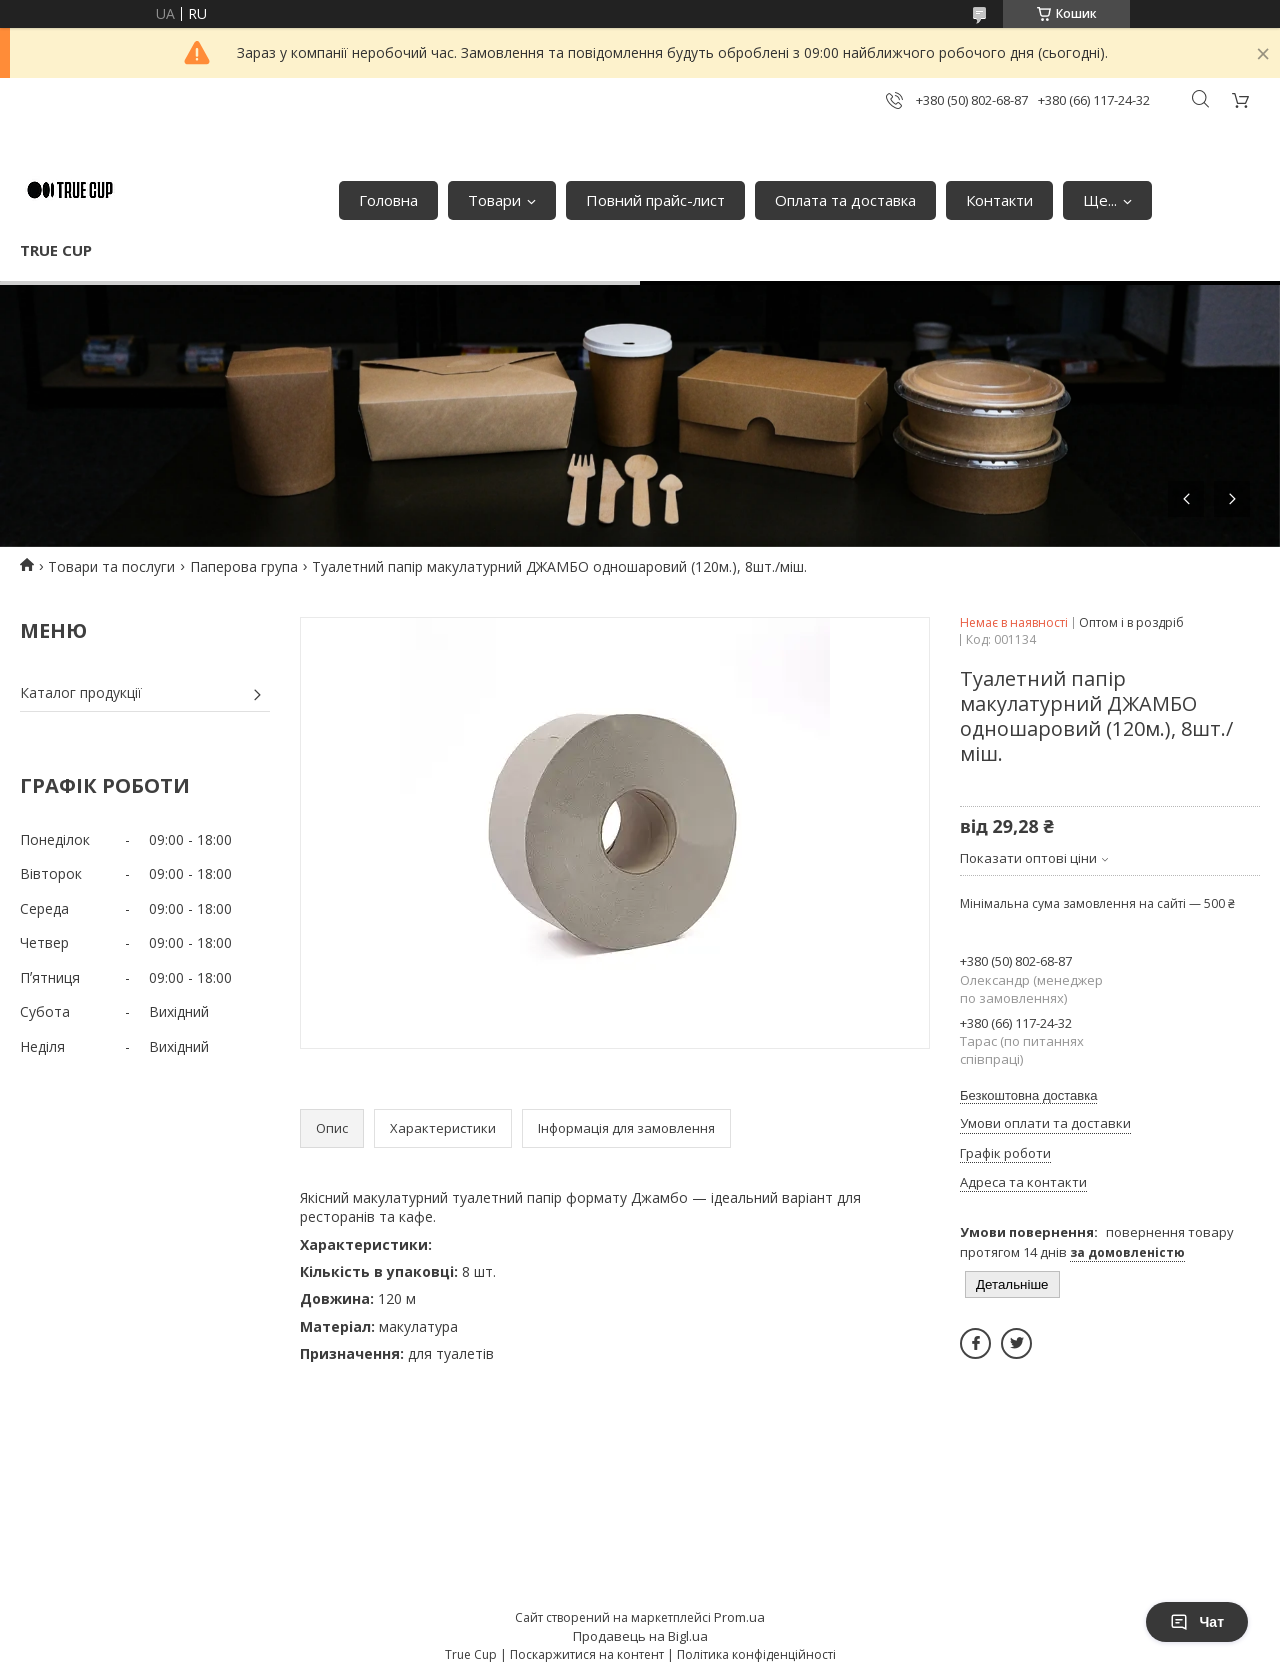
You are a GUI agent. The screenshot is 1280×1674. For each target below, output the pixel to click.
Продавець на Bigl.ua (640, 1636)
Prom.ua (739, 1617)
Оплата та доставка (845, 200)
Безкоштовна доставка (1028, 1095)
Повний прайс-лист (655, 200)
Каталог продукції (81, 692)
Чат (1197, 1622)
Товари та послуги (111, 566)
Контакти (999, 200)
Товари (494, 200)
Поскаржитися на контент (587, 1654)
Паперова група (244, 566)
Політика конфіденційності (756, 1654)
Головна (388, 200)
